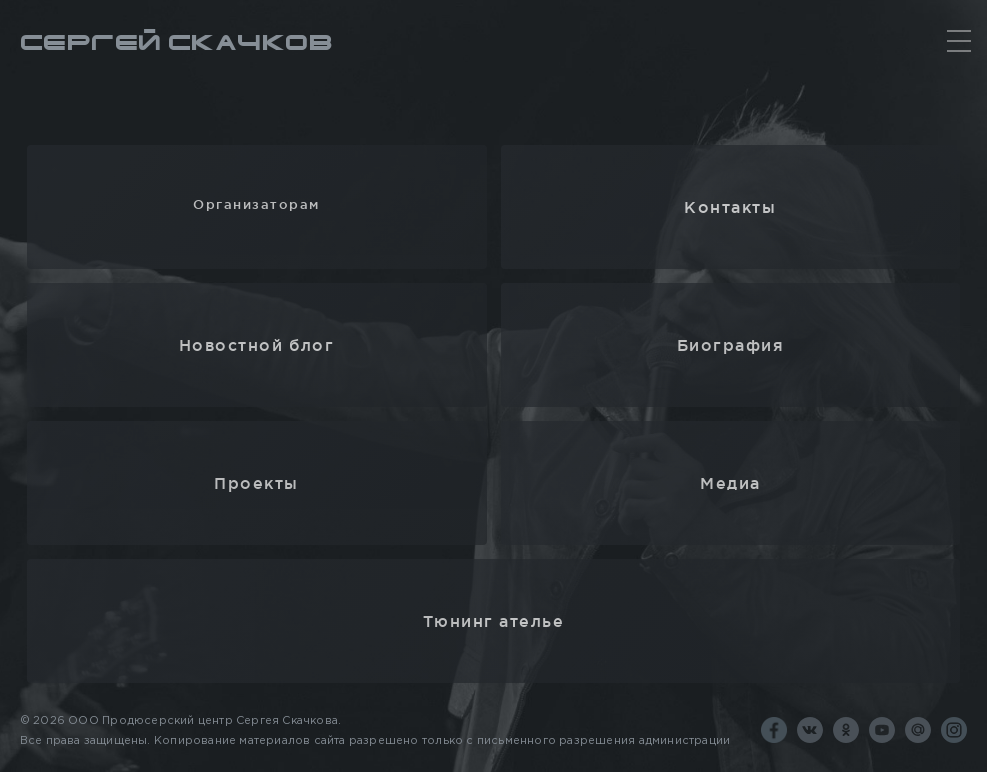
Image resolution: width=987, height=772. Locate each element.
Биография (731, 345)
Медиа (730, 483)
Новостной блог (256, 345)
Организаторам (256, 204)
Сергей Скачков (176, 43)
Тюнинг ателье (494, 621)
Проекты (256, 483)
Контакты (730, 207)
